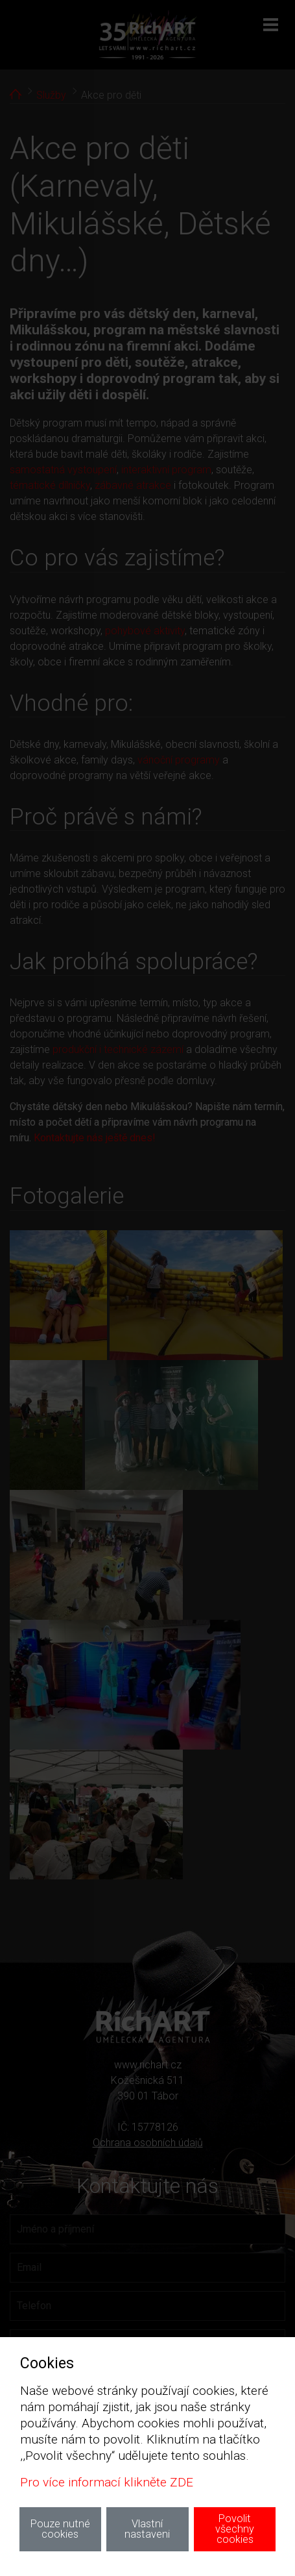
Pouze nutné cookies (60, 2529)
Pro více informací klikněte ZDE (106, 2482)
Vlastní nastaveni (147, 2529)
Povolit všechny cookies (234, 2529)
